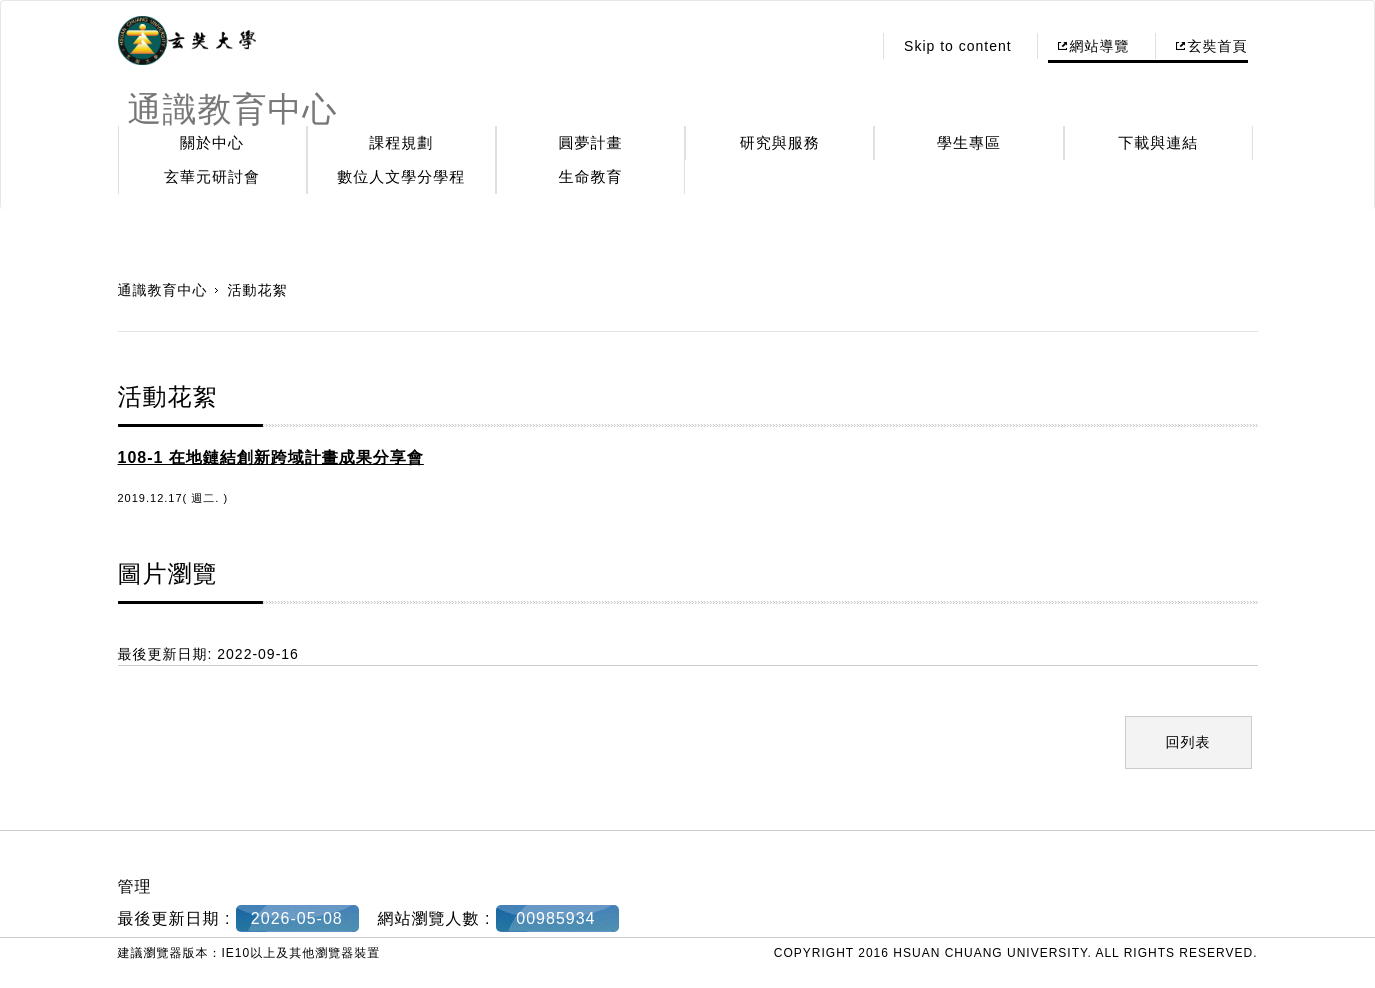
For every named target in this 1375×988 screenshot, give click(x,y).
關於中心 (212, 142)
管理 (135, 886)
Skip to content (958, 46)
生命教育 (591, 176)
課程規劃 (401, 142)
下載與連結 (1158, 142)
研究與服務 (780, 142)
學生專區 (969, 142)
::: (851, 46)
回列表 (1188, 742)
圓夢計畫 (591, 142)
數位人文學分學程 (401, 176)
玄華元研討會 (212, 176)
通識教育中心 (163, 290)
